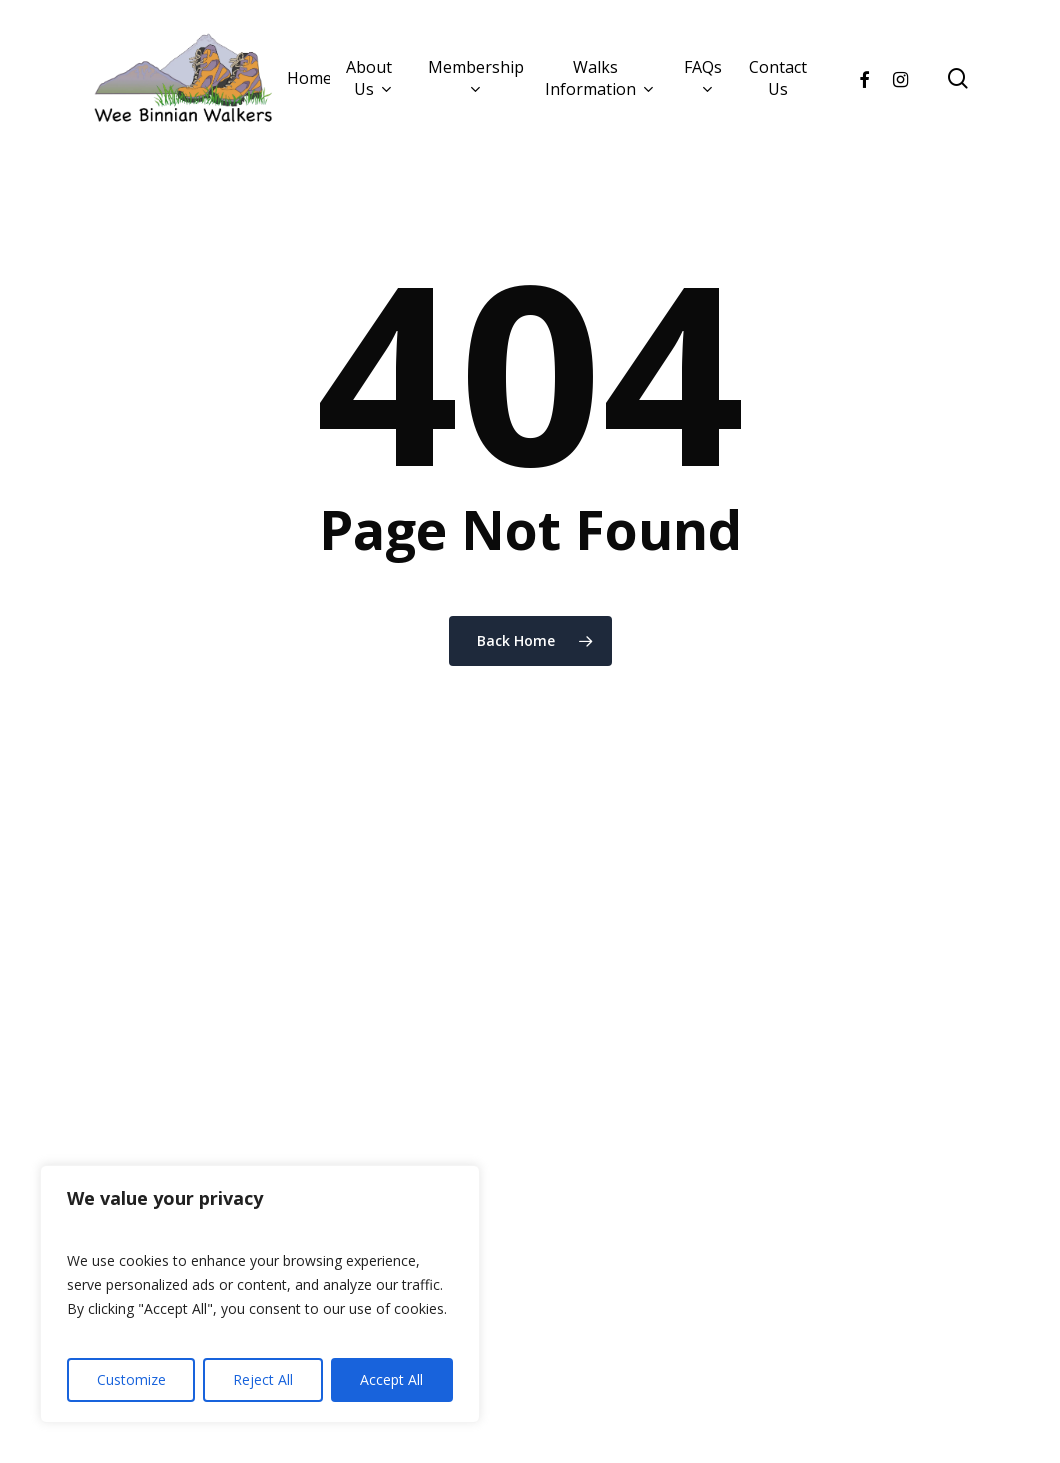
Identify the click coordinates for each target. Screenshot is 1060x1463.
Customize (131, 1379)
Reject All (263, 1379)
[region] (260, 1294)
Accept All (391, 1379)
